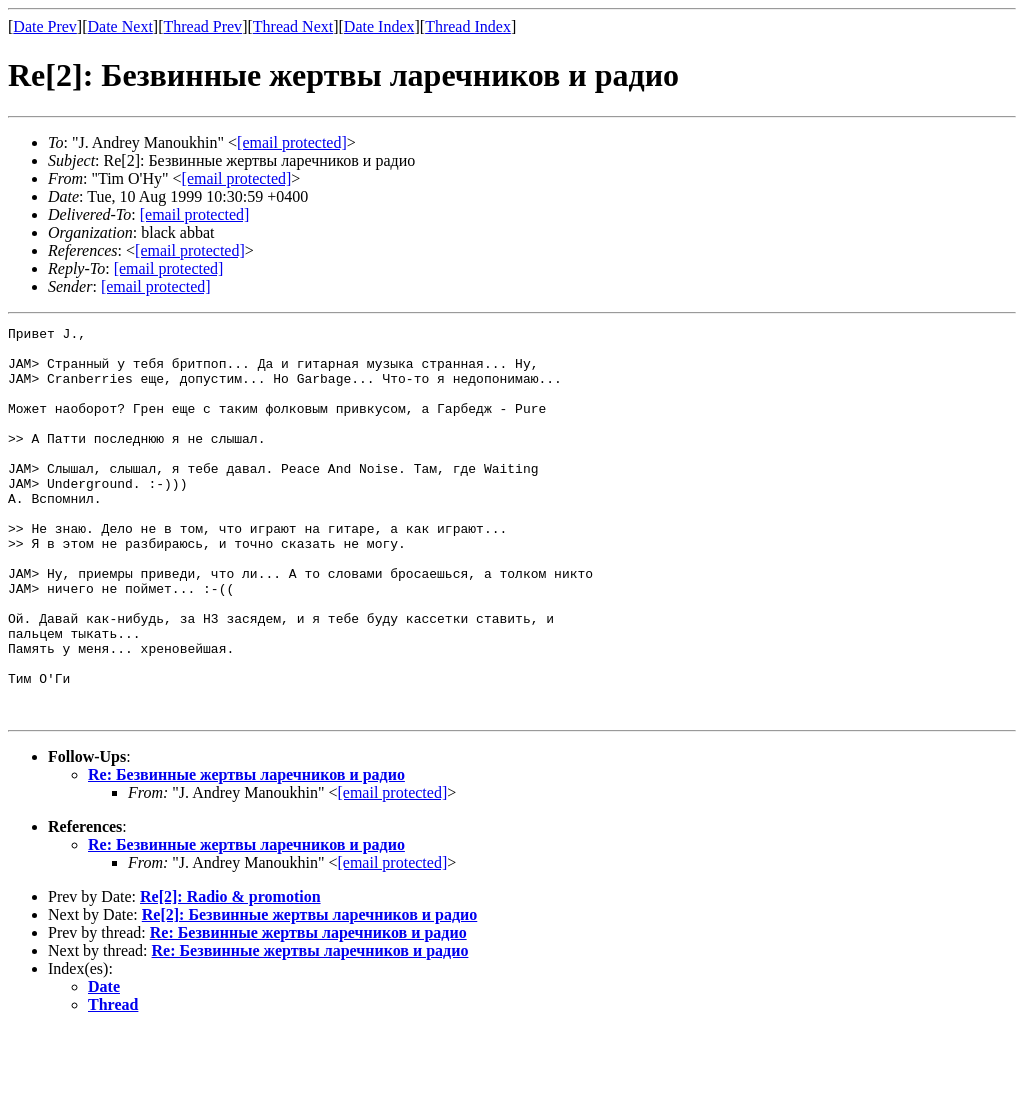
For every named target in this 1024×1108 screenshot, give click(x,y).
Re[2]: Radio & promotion (230, 974)
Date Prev (45, 26)
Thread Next (293, 26)
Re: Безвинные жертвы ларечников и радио (246, 852)
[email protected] (195, 214)
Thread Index (468, 26)
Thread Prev (202, 26)
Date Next (120, 26)
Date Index (379, 26)
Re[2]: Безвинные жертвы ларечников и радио (310, 992)
